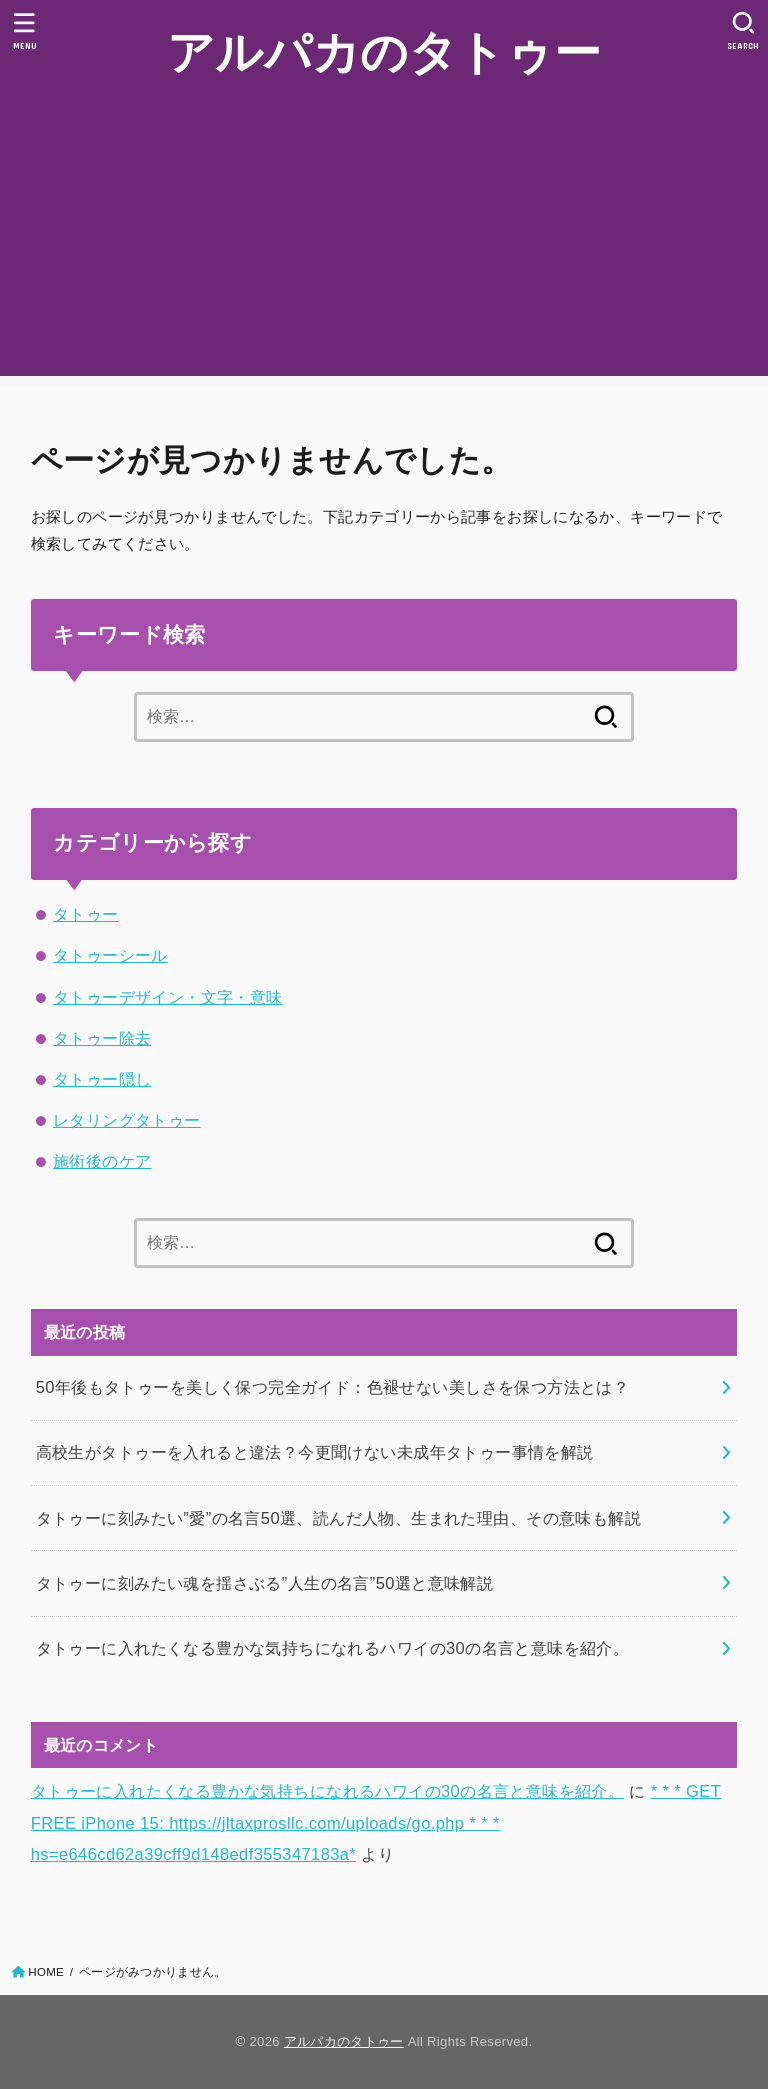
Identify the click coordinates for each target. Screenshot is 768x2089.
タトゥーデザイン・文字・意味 (168, 997)
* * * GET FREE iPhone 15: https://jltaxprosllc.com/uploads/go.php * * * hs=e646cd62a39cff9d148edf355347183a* (376, 1822)
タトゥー (86, 914)
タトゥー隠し (102, 1079)
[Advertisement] (384, 236)
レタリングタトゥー (127, 1120)
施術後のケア (102, 1161)
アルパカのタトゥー (384, 50)
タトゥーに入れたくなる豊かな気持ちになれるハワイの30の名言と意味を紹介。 (328, 1791)
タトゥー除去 (102, 1038)
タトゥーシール (110, 955)
